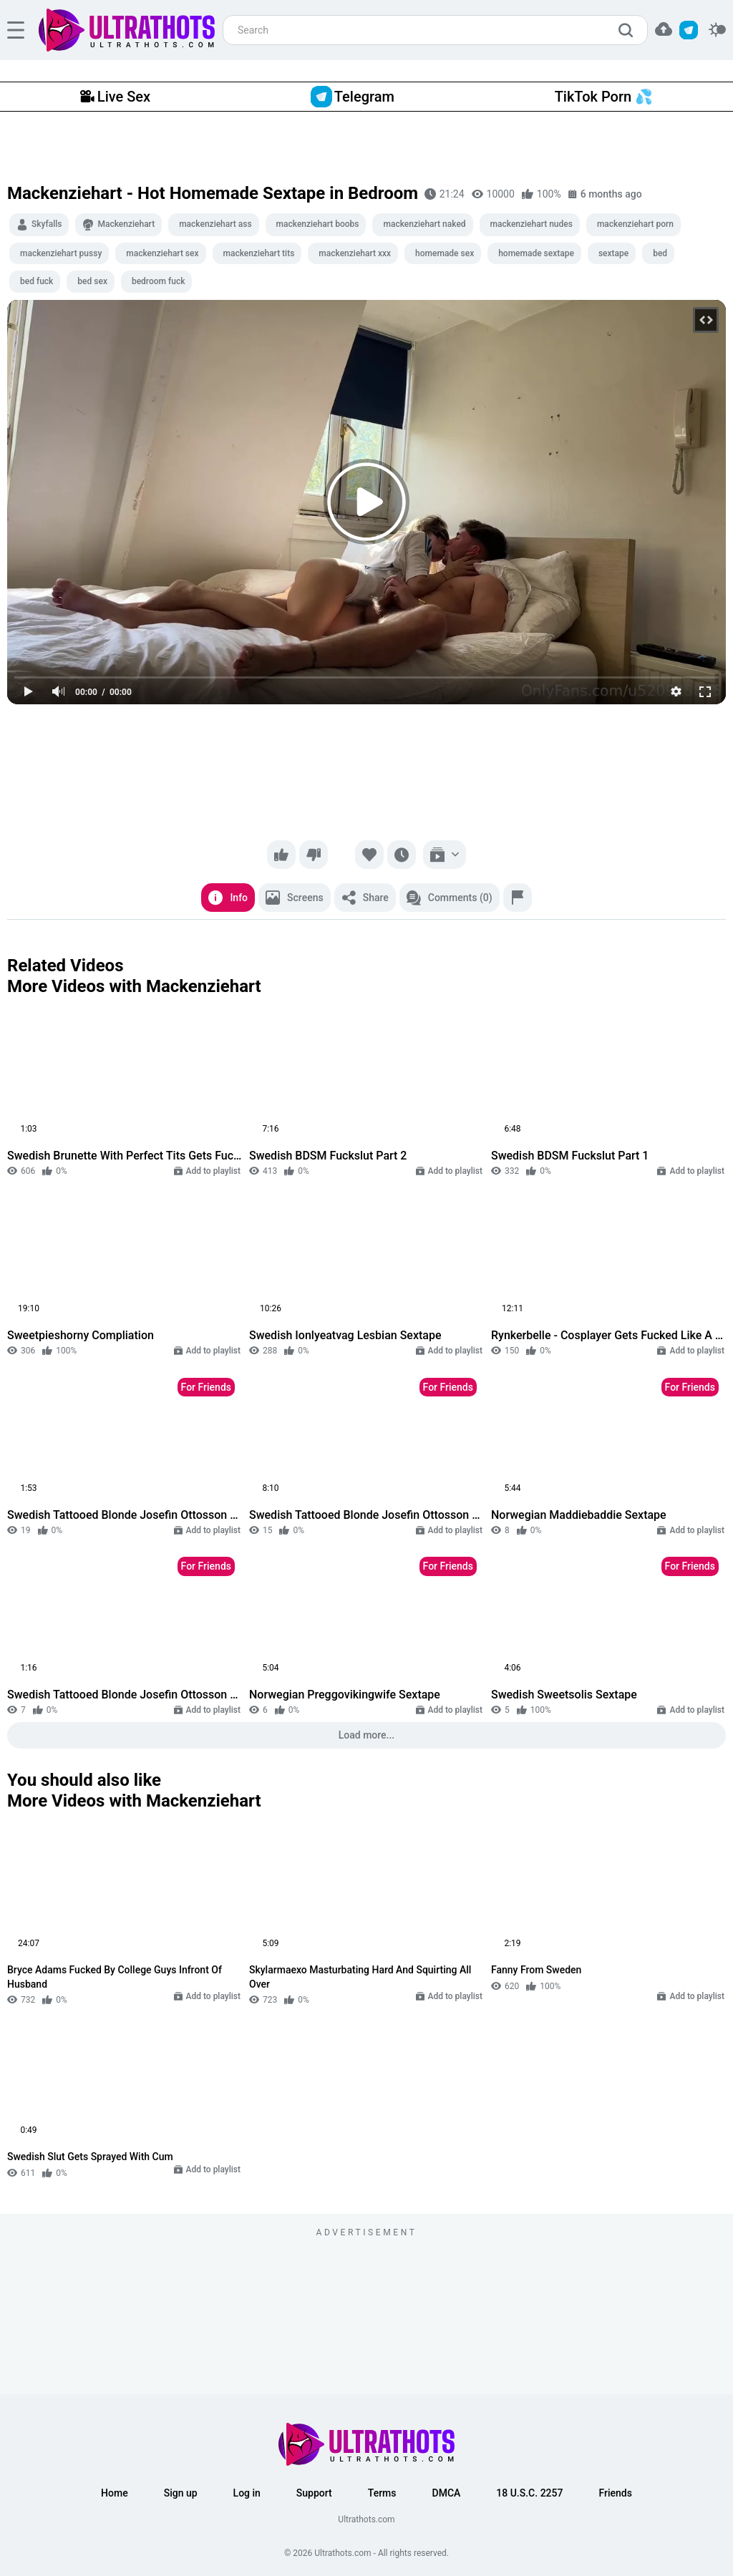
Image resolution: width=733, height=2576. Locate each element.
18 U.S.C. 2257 (529, 2493)
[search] (629, 30)
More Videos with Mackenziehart (134, 986)
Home (114, 2493)
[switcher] (717, 30)
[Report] (517, 897)
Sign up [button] (181, 2493)
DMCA (446, 2493)
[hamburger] (15, 30)
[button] (663, 29)
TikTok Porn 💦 (604, 96)
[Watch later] (401, 854)
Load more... (367, 1735)
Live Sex (115, 96)
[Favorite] (369, 854)
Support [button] (314, 2493)
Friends (614, 2493)
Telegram (352, 96)
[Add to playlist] (444, 854)
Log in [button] (247, 2493)
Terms (382, 2493)
